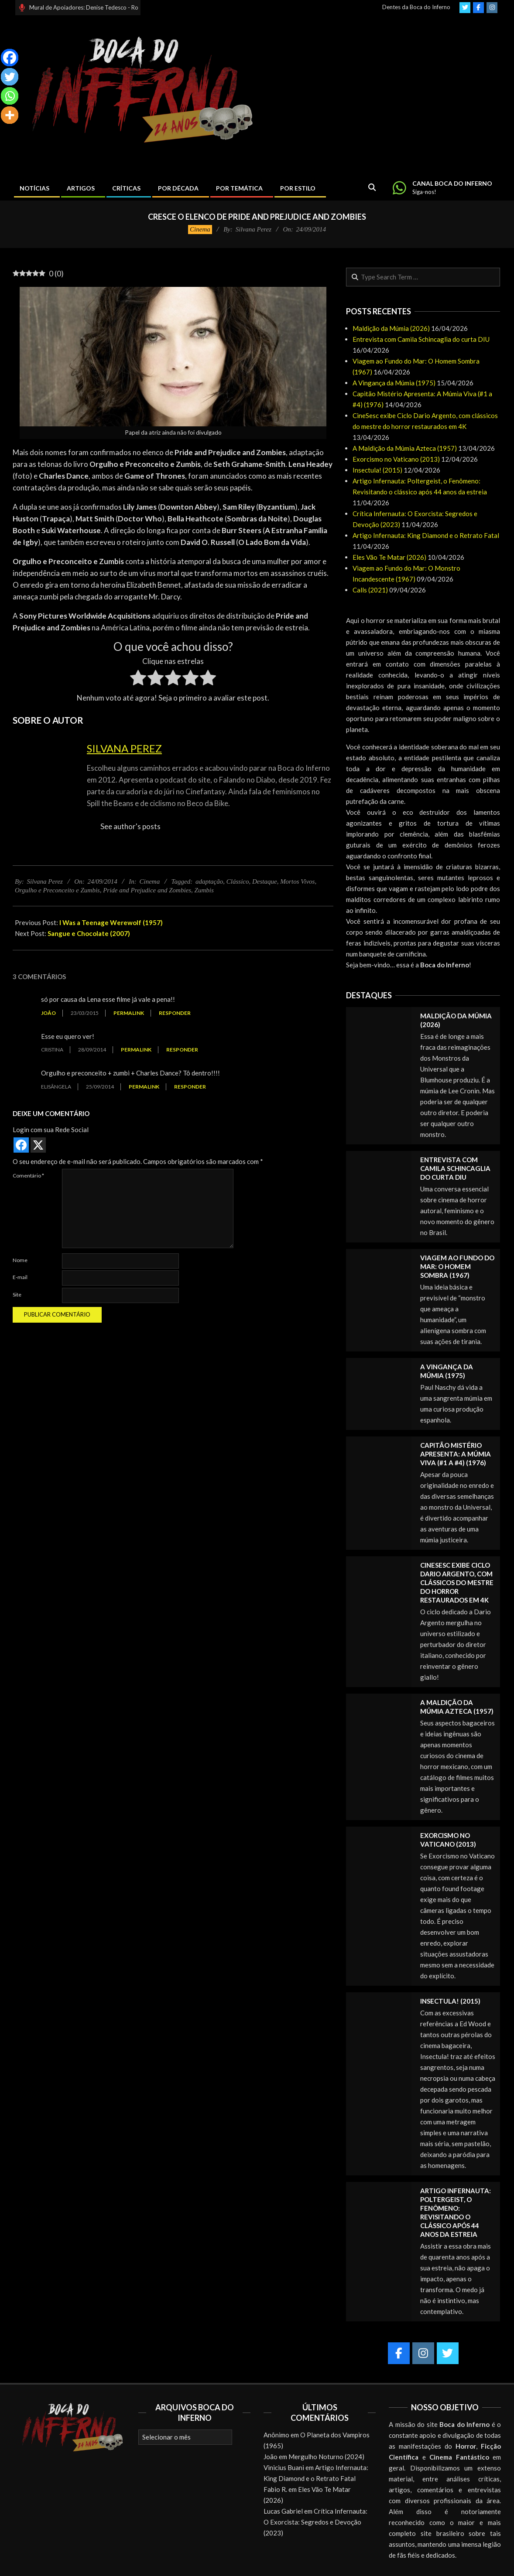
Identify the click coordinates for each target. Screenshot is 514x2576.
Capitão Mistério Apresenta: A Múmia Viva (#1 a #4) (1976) (455, 1454)
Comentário (28, 1175)
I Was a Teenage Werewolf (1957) (111, 922)
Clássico (237, 881)
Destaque (264, 881)
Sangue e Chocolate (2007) (89, 933)
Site (17, 1294)
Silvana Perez (124, 748)
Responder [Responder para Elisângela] (190, 1086)
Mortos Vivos (297, 881)
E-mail (20, 1277)
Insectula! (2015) (377, 470)
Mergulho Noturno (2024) (326, 2456)
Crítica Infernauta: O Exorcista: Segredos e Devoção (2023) (315, 2522)
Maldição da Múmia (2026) (391, 328)
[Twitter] (9, 76)
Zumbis (204, 890)
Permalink (128, 1013)
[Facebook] (9, 57)
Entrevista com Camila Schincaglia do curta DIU (421, 339)
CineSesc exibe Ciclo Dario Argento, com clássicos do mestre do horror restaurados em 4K (456, 1582)
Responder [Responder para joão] (175, 1013)
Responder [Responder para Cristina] (182, 1049)
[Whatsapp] (9, 96)
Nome (20, 1260)
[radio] (138, 679)
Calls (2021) (370, 590)
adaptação (209, 881)
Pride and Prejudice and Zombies (147, 890)
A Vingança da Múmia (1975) (394, 383)
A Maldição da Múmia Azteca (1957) (405, 448)
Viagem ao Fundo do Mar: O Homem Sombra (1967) (457, 1266)
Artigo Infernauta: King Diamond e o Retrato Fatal (426, 535)
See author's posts (130, 826)
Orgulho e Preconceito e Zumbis (57, 890)
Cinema (200, 229)
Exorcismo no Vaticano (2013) (396, 459)
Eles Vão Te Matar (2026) (389, 557)
